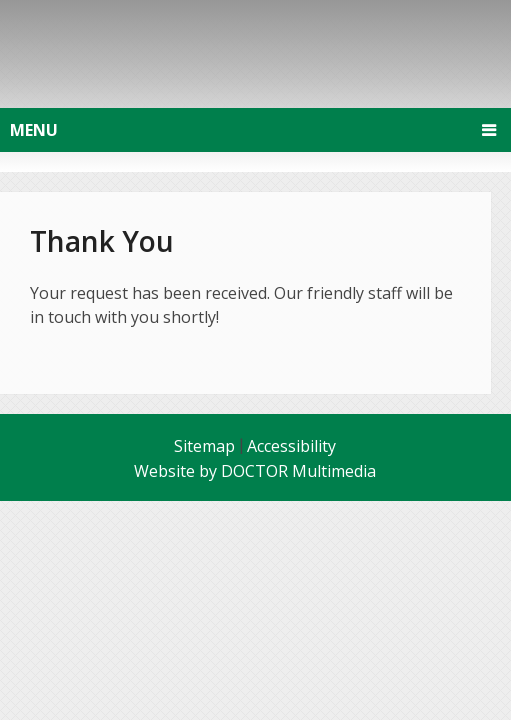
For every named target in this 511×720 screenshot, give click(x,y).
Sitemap (204, 446)
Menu (34, 130)
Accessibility (291, 446)
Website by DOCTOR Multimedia (255, 471)
